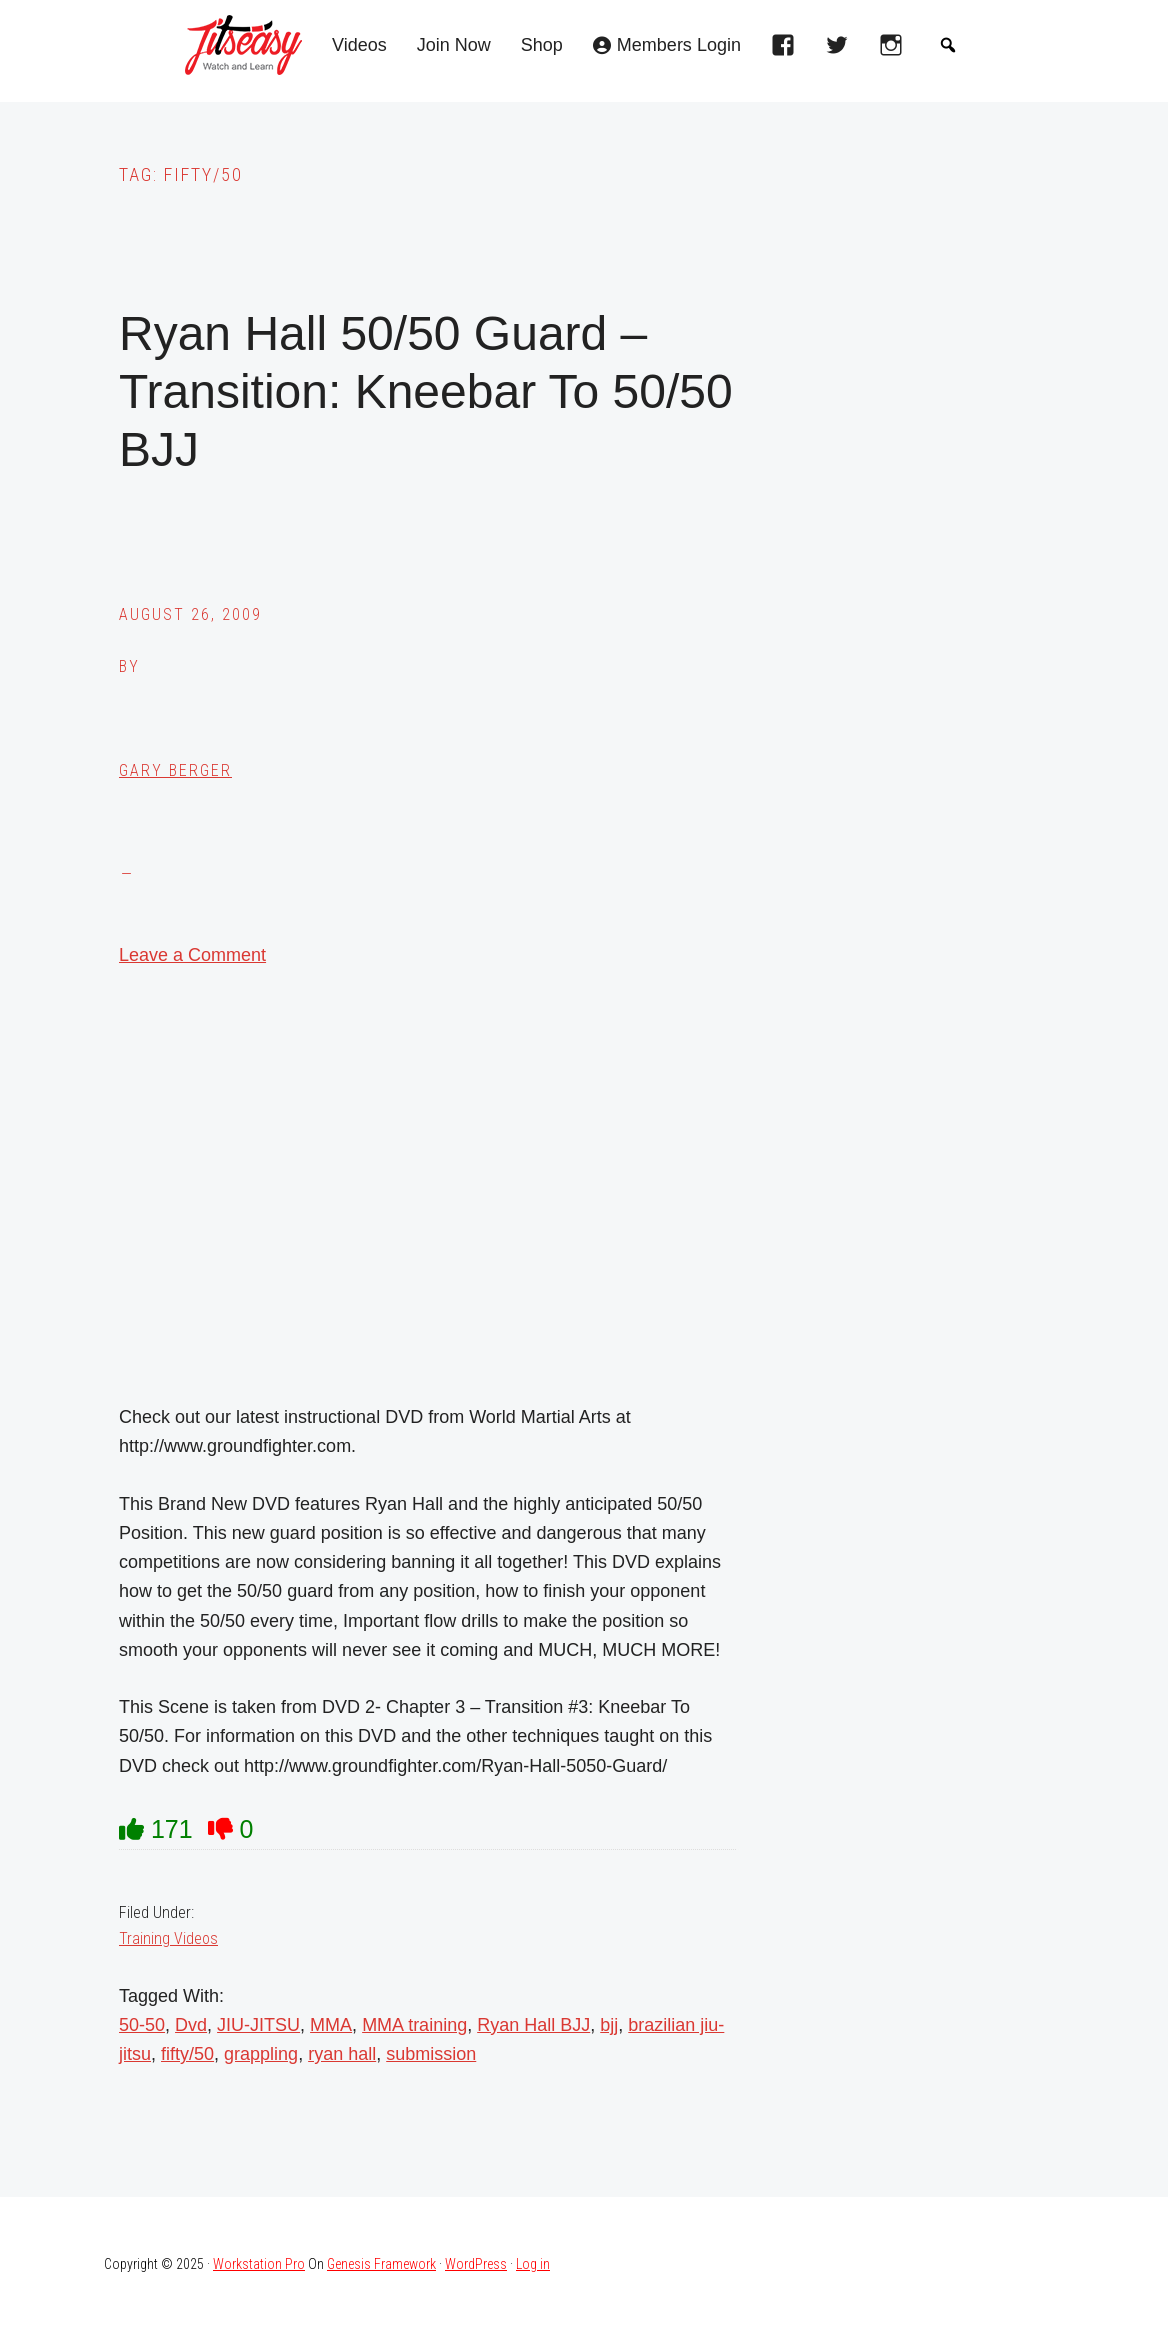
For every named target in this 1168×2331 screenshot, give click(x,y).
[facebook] (788, 51)
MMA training (414, 2025)
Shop (542, 45)
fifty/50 (187, 2054)
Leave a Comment (192, 955)
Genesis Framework (381, 2264)
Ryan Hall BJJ (533, 2025)
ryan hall (342, 2054)
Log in (533, 2264)
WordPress (476, 2264)
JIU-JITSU (258, 2025)
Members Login (679, 45)
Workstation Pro (259, 2264)
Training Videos (168, 1938)
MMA (331, 2025)
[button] (948, 45)
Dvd (191, 2025)
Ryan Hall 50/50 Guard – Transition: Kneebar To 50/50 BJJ (426, 391)
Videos (359, 45)
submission (431, 2054)
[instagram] (896, 51)
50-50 (142, 2025)
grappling (261, 2054)
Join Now (454, 45)
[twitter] (842, 51)
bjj (609, 2025)
